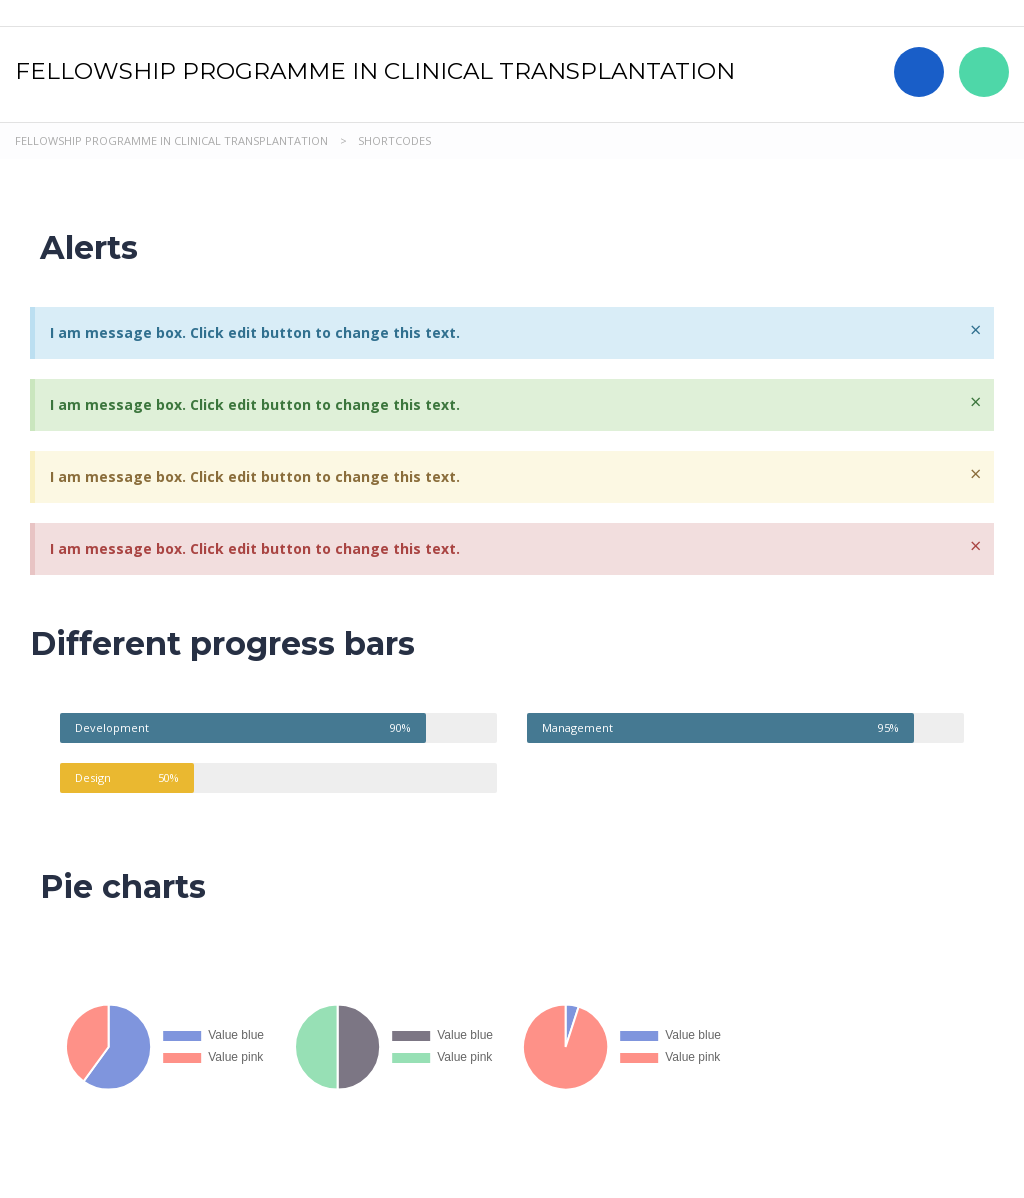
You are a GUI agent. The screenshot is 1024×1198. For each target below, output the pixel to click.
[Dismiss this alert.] (975, 330)
